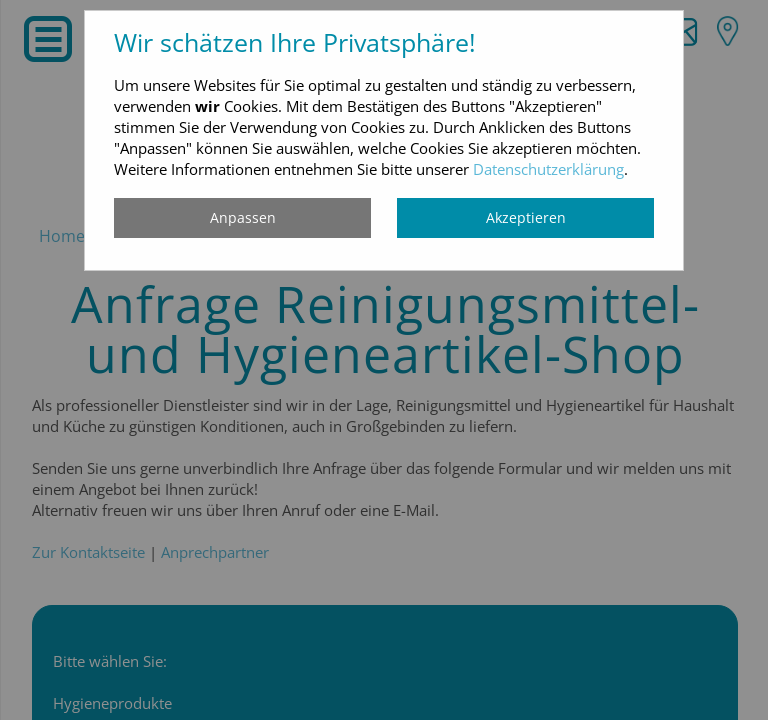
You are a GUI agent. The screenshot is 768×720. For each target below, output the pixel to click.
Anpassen (243, 217)
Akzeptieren (526, 217)
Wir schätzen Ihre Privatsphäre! (295, 42)
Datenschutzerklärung (548, 169)
